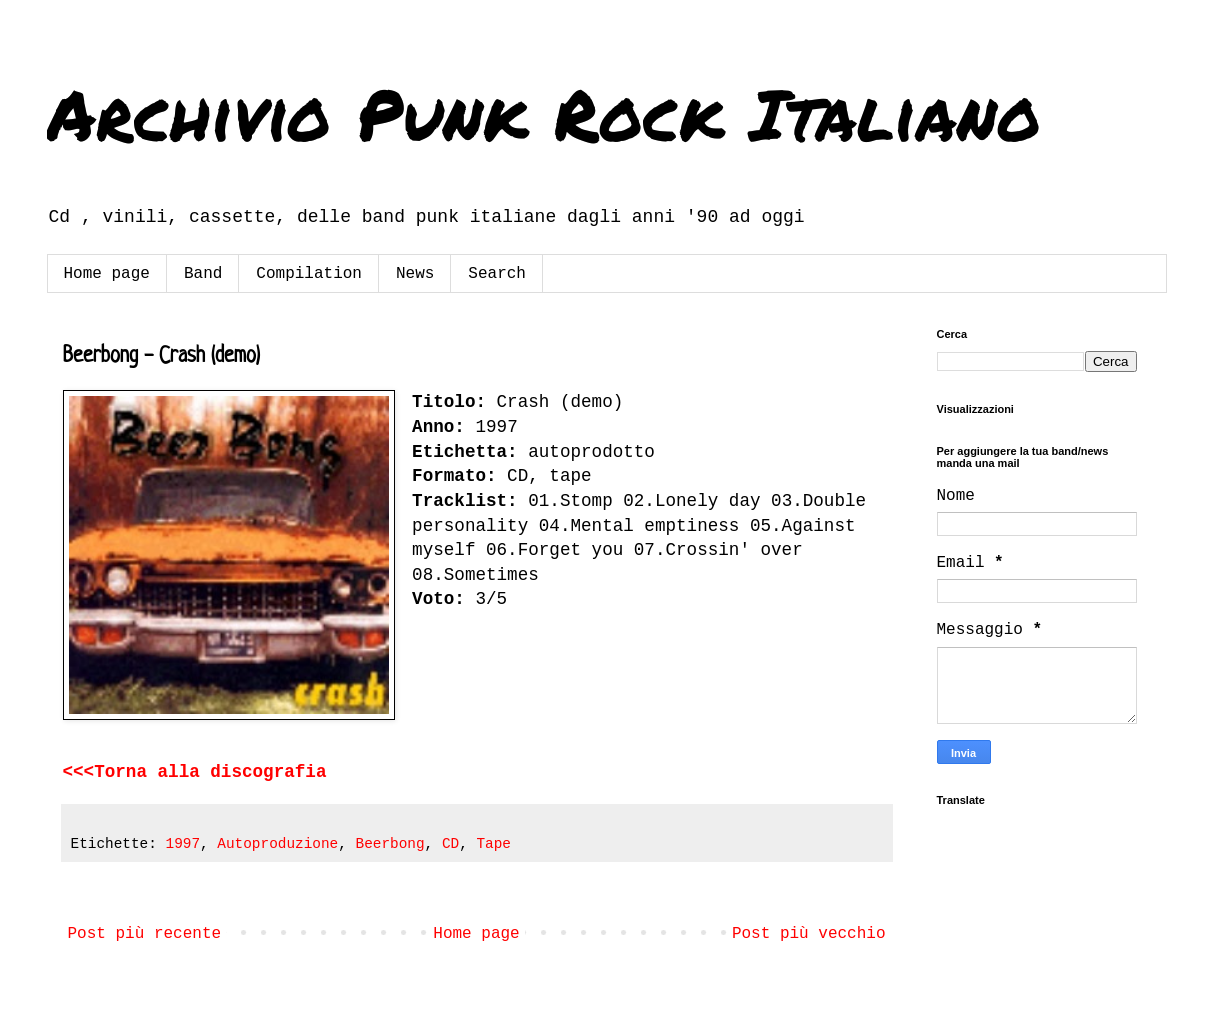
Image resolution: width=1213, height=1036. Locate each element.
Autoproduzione (277, 844)
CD (450, 844)
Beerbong (390, 844)
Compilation (309, 274)
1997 (183, 844)
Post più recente (145, 934)
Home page (107, 274)
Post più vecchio (809, 934)
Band (203, 274)
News (415, 274)
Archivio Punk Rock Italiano (544, 113)
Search (497, 274)
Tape (493, 844)
